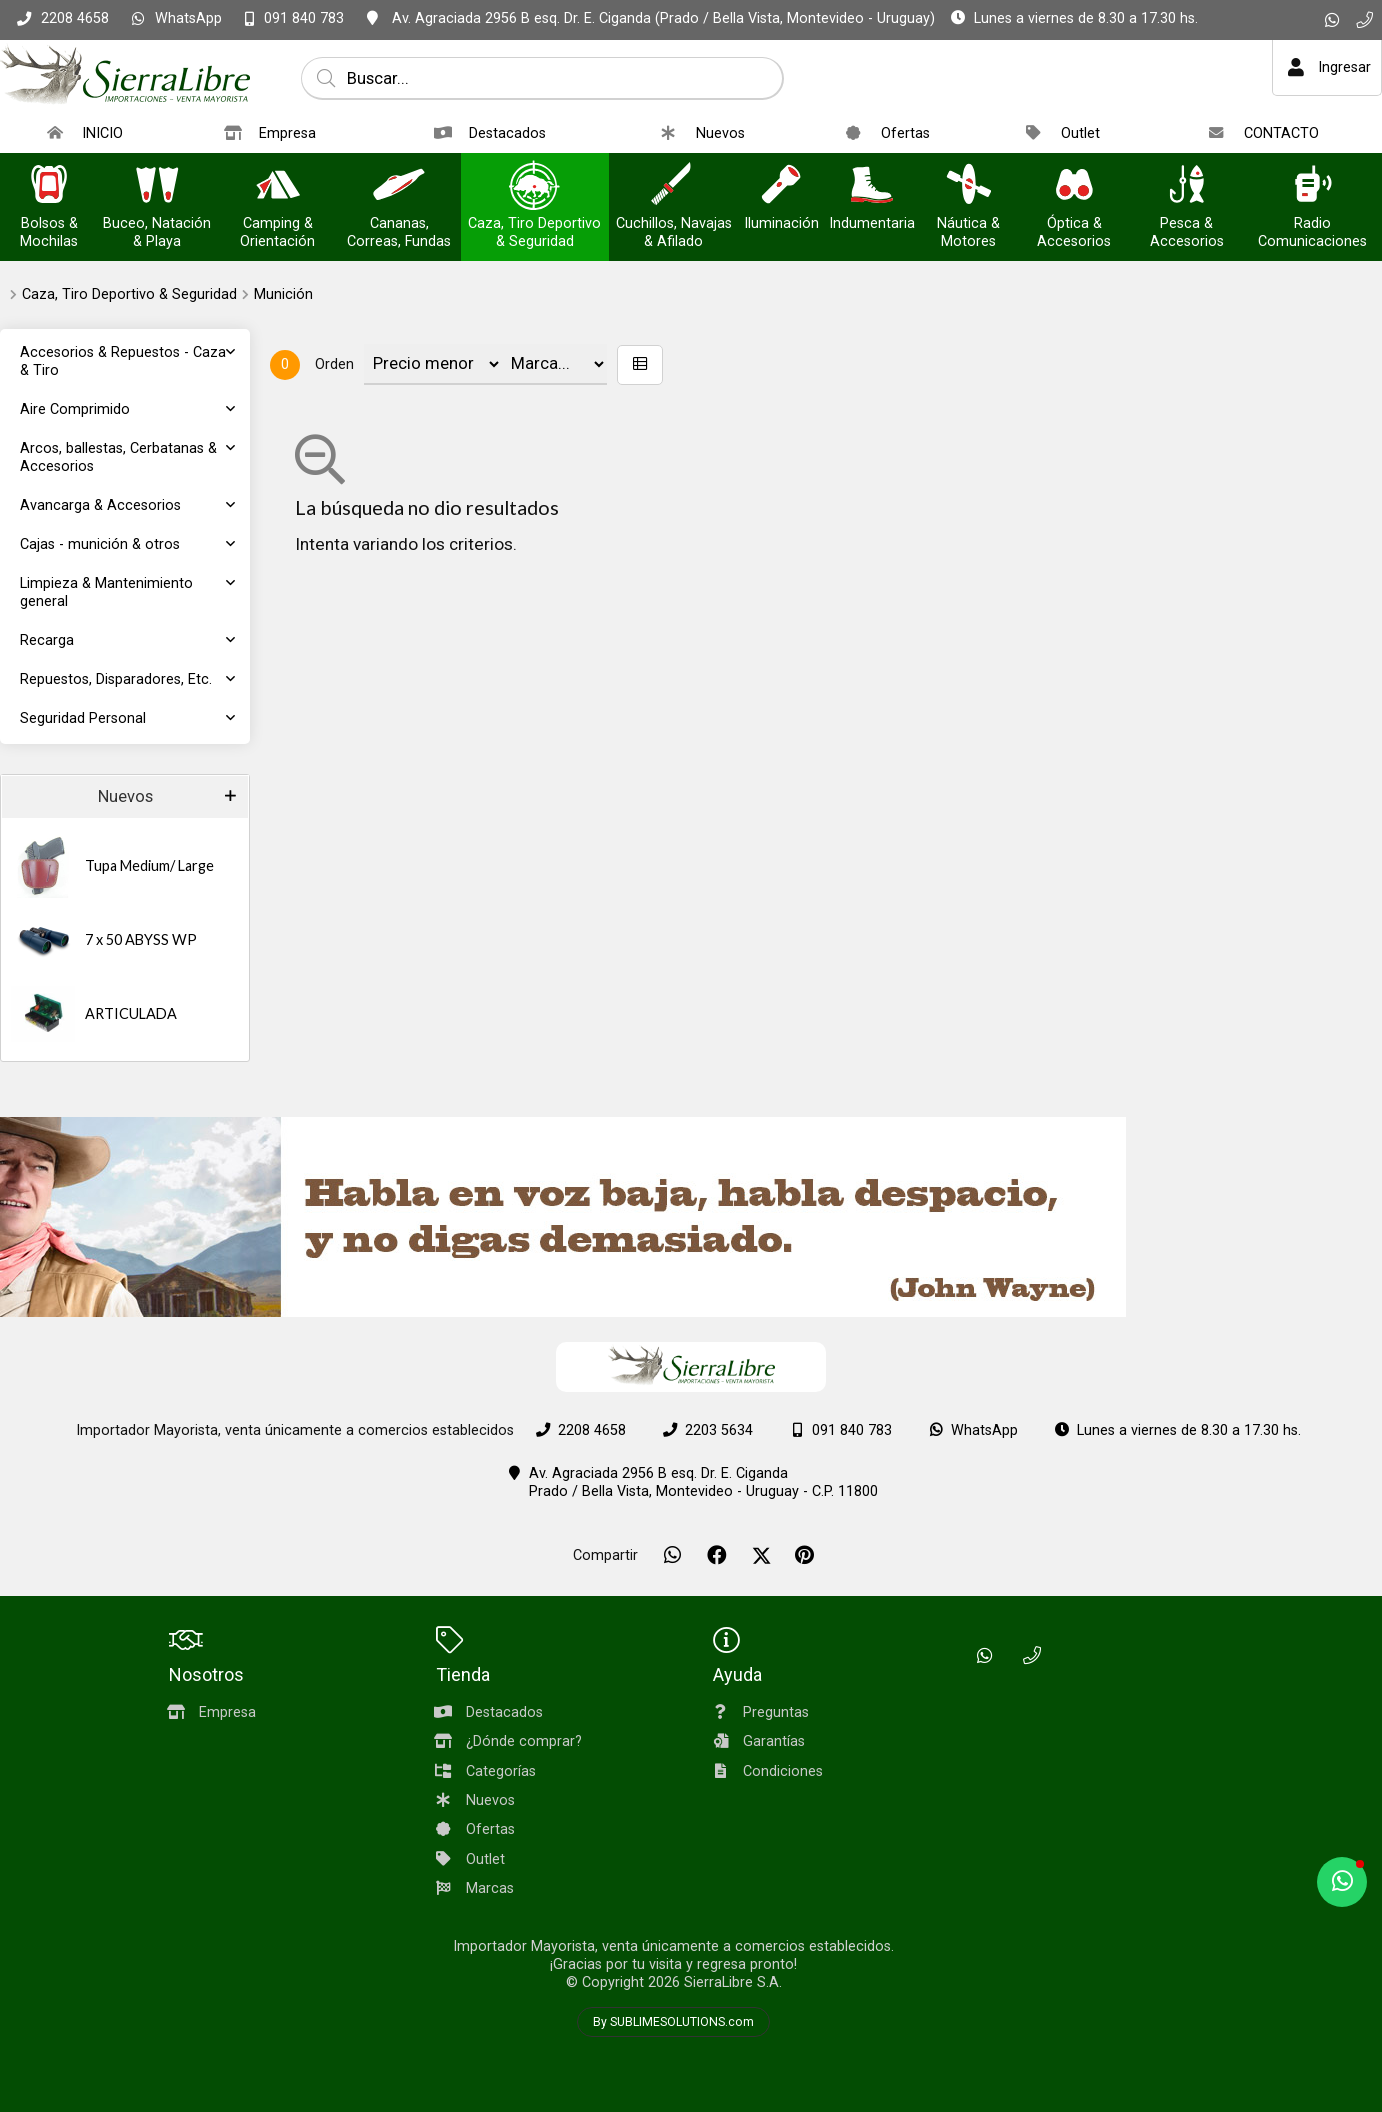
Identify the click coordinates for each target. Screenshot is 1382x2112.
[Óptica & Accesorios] (1074, 186)
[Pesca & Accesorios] (1187, 186)
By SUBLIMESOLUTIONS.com (673, 2022)
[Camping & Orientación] (278, 186)
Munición (283, 294)
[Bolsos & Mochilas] (49, 186)
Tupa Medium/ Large (149, 865)
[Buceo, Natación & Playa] (157, 186)
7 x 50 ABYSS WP (141, 939)
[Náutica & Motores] (969, 186)
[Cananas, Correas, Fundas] (399, 186)
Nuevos (125, 796)
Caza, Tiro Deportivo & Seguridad (129, 294)
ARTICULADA (131, 1013)
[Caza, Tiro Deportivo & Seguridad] (535, 186)
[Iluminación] (781, 186)
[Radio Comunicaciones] (1312, 186)
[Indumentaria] (872, 186)
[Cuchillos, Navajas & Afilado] (674, 186)
